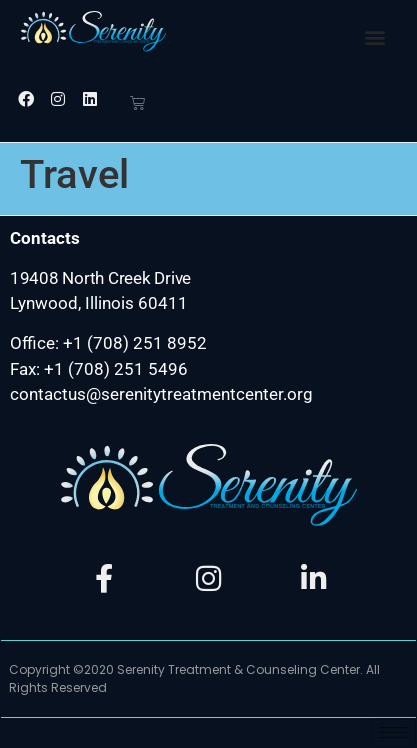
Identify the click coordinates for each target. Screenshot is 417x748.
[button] (375, 36)
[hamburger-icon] (393, 732)
